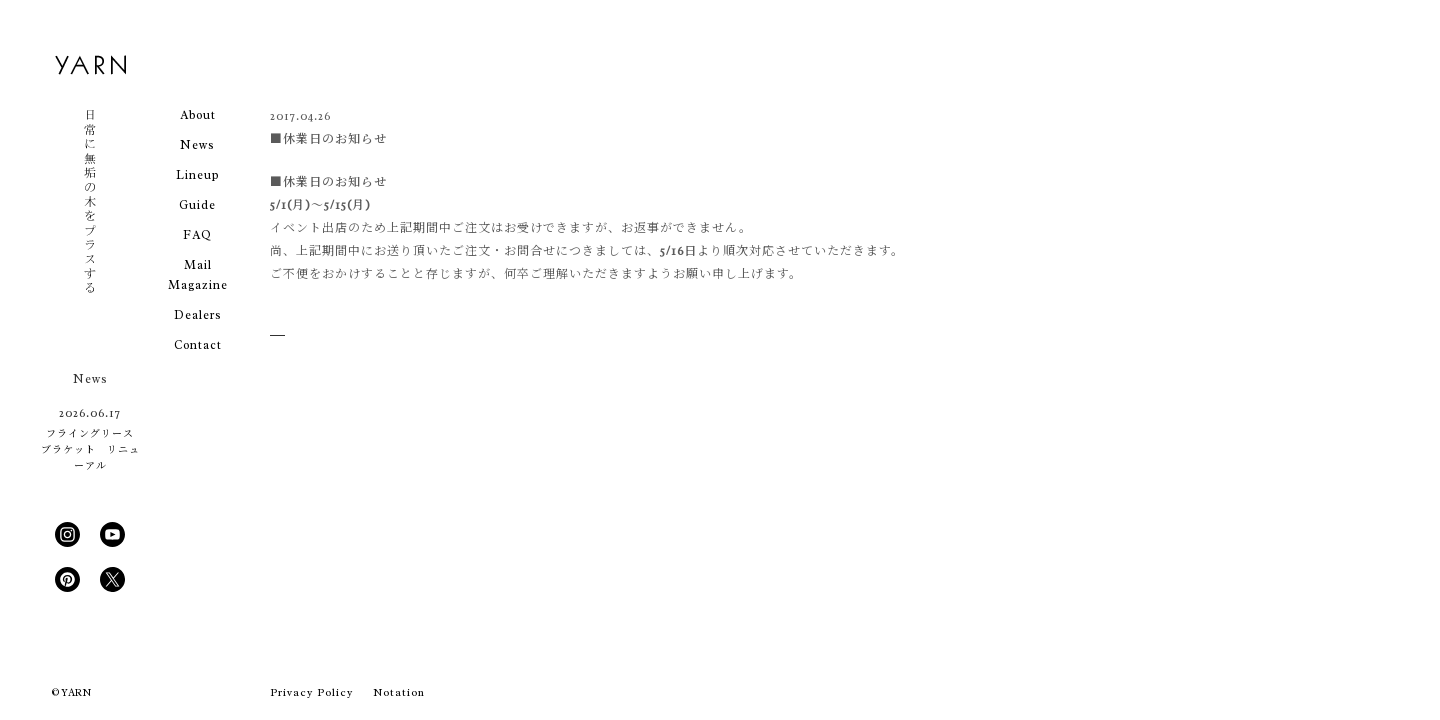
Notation (399, 692)
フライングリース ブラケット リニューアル (90, 449)
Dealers (198, 315)
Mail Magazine (198, 275)
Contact (198, 345)
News (197, 145)
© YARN (71, 692)
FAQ (197, 235)
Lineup (197, 175)
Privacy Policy (311, 692)
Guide (197, 205)
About (198, 115)
